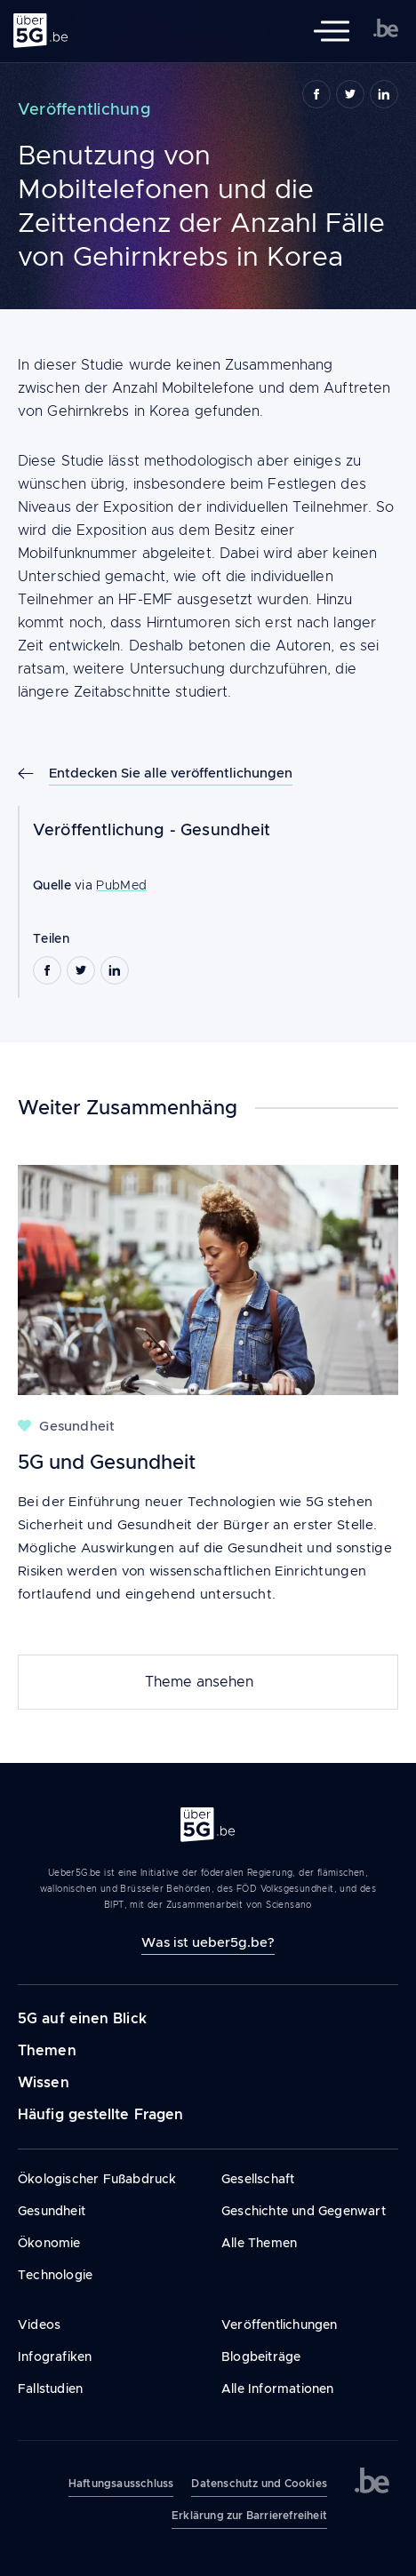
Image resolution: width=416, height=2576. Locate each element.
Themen (47, 2050)
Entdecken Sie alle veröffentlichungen (170, 772)
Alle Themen (259, 2243)
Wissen (43, 2082)
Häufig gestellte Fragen (100, 2114)
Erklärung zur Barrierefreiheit (249, 2515)
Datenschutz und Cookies (259, 2483)
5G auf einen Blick (82, 2018)
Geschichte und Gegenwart (303, 2211)
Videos (39, 2325)
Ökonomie (49, 2243)
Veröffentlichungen (279, 2325)
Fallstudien (50, 2389)
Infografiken (55, 2357)
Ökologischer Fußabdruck (97, 2179)
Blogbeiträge (260, 2357)
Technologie (55, 2275)
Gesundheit (225, 830)
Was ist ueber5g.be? (208, 1942)
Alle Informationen (277, 2389)
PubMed (121, 885)
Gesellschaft (257, 2179)
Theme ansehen (199, 1682)
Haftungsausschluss (121, 2483)
